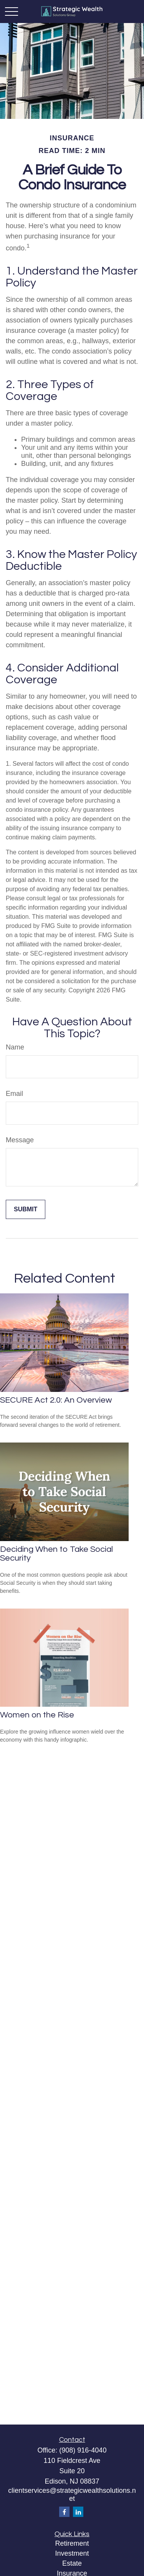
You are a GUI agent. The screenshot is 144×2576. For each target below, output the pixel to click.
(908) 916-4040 (82, 2450)
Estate (72, 2563)
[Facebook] (64, 2512)
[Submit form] (25, 1209)
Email (14, 1093)
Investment (72, 2553)
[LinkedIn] (78, 2512)
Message (20, 1140)
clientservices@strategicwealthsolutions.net (72, 2494)
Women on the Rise (37, 1715)
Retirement (72, 2543)
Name (15, 1047)
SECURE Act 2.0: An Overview (56, 1400)
